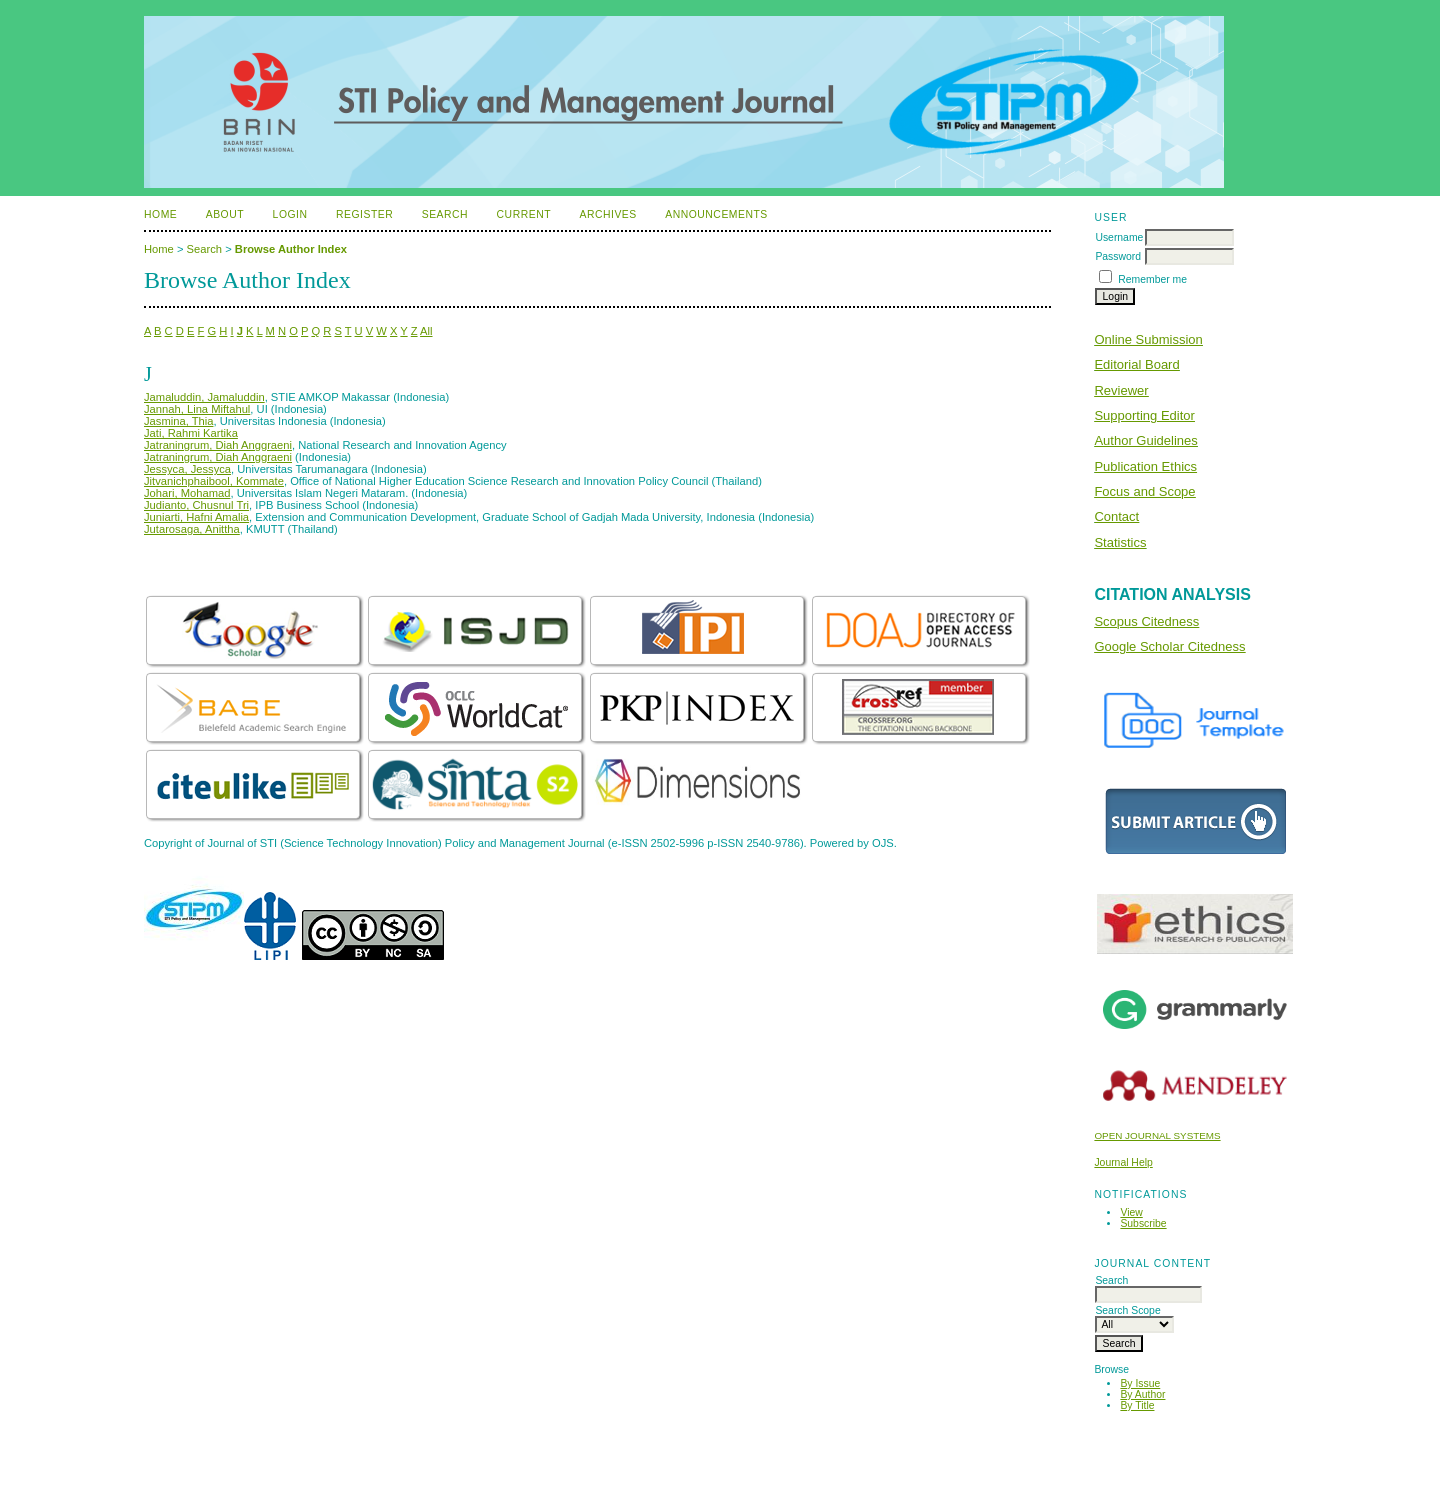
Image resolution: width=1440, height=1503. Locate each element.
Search (445, 214)
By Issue (1140, 1383)
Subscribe (1143, 1223)
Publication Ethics (1145, 466)
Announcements (716, 214)
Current (524, 214)
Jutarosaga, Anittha (192, 529)
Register (364, 214)
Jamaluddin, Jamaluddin (204, 397)
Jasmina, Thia (178, 421)
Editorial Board (1136, 364)
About (225, 214)
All (426, 331)
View (1131, 1212)
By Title (1137, 1405)
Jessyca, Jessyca (187, 469)
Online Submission (1148, 339)
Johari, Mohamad (187, 493)
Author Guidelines (1145, 440)
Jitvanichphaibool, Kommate (214, 481)
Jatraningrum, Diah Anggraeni (218, 445)
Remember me (1152, 279)
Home (160, 214)
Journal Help (1123, 1162)
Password (1118, 256)
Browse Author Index (291, 249)
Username (1119, 237)
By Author (1142, 1394)
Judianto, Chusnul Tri (196, 505)
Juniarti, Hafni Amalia (196, 517)
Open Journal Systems (1157, 1135)
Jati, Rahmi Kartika (191, 433)
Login (290, 214)
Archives (607, 214)
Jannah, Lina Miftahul (197, 409)
